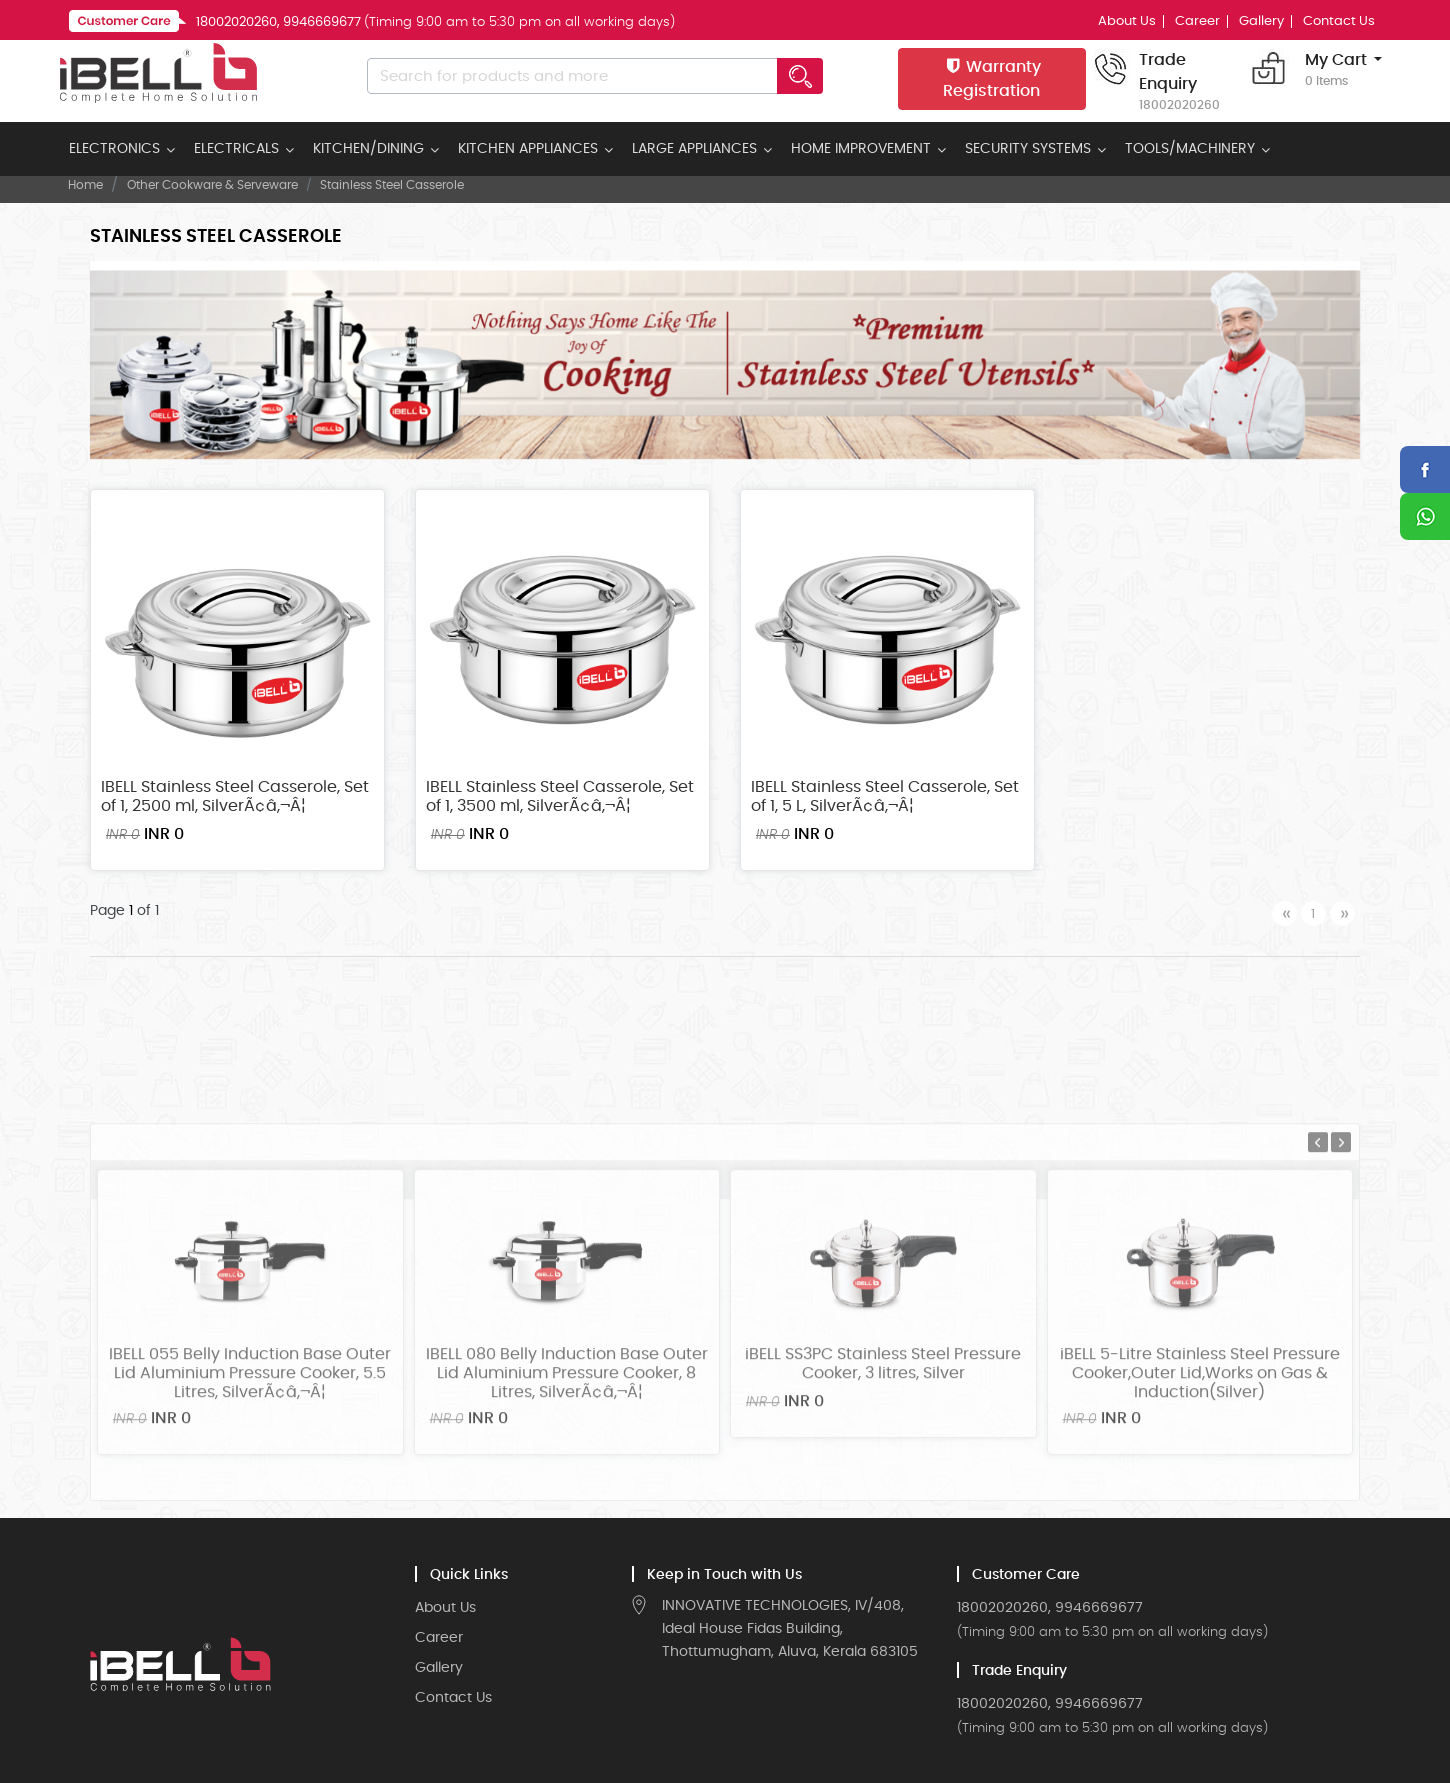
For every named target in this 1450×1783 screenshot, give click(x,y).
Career (1197, 21)
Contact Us (1339, 21)
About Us (1127, 21)
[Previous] (1284, 913)
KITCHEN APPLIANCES (528, 149)
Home (85, 185)
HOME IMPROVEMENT (861, 149)
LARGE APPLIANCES (694, 149)
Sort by (1087, 239)
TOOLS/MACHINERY (1190, 149)
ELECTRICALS (236, 149)
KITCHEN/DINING (368, 149)
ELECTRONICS (114, 149)
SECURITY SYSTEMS (1028, 149)
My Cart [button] (1336, 71)
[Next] (1342, 913)
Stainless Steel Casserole (392, 185)
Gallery (1261, 21)
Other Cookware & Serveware (212, 185)
